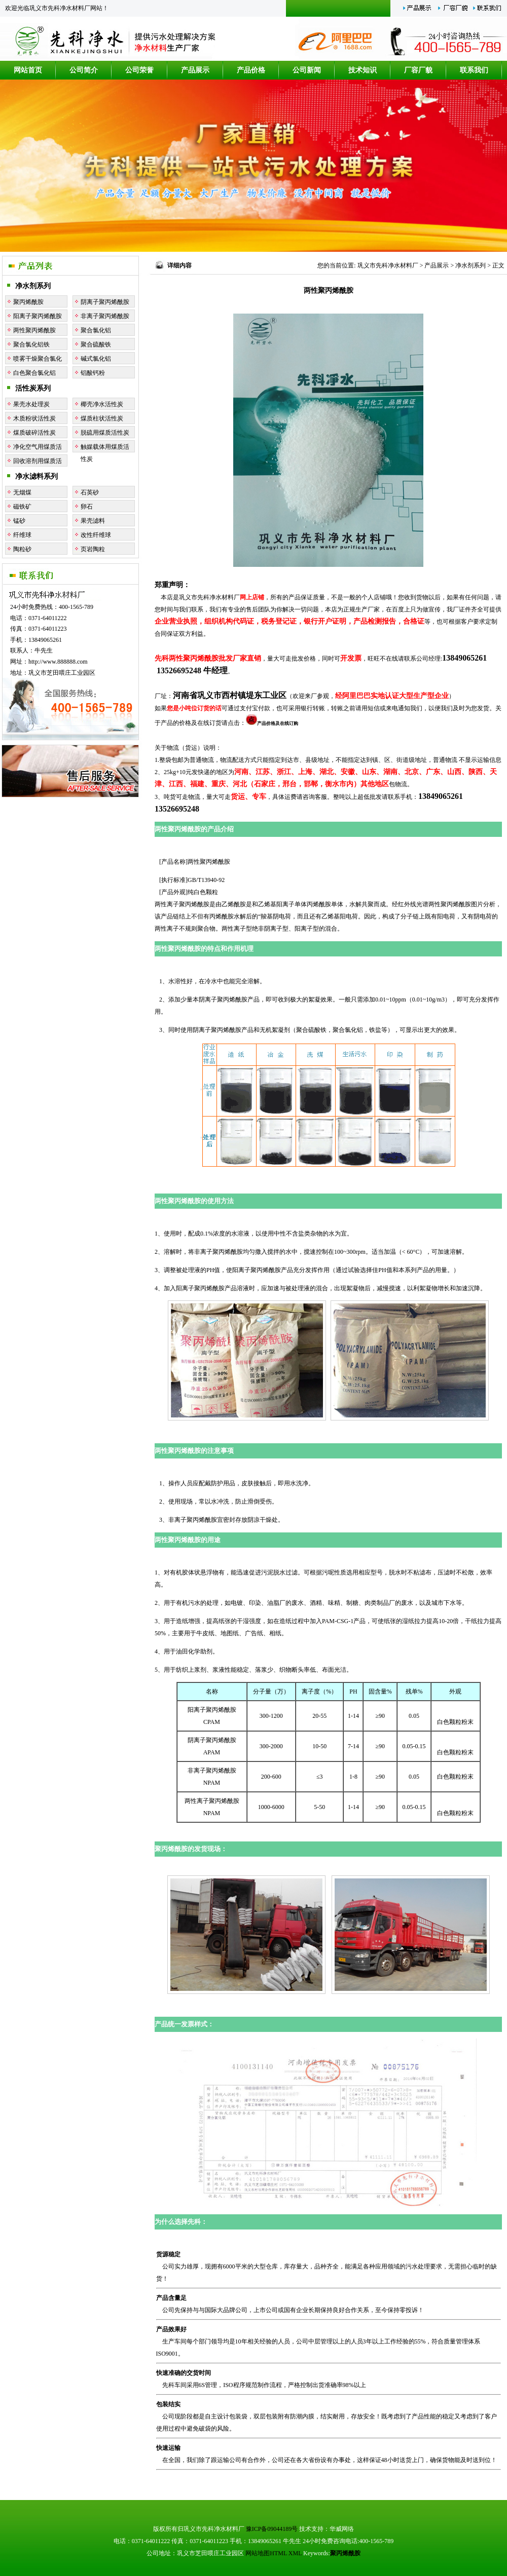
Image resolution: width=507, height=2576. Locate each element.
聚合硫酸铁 (96, 344)
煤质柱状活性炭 (102, 418)
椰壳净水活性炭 (102, 404)
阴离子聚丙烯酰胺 (105, 301)
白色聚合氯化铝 (34, 372)
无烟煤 (22, 492)
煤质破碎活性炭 (34, 432)
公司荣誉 (139, 70)
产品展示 (195, 70)
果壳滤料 (93, 520)
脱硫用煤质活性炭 (105, 432)
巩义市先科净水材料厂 (387, 265)
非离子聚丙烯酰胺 (105, 316)
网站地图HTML (266, 2553)
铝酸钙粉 (93, 372)
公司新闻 (307, 70)
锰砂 (19, 520)
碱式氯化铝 (96, 358)
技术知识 (362, 70)
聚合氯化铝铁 (31, 344)
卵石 (87, 506)
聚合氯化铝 (96, 330)
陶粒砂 (22, 549)
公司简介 (83, 70)
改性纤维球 (96, 535)
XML (295, 2553)
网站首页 (28, 70)
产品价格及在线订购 (272, 723)
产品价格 (251, 70)
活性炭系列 (33, 388)
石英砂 (90, 492)
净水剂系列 (33, 286)
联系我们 (474, 70)
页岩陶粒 (93, 549)
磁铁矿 (22, 506)
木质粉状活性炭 (34, 418)
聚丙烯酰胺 (28, 301)
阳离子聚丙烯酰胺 (37, 316)
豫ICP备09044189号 (272, 2528)
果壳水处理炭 (31, 404)
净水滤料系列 (36, 476)
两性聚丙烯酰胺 (34, 330)
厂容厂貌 (418, 70)
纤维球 (22, 535)
